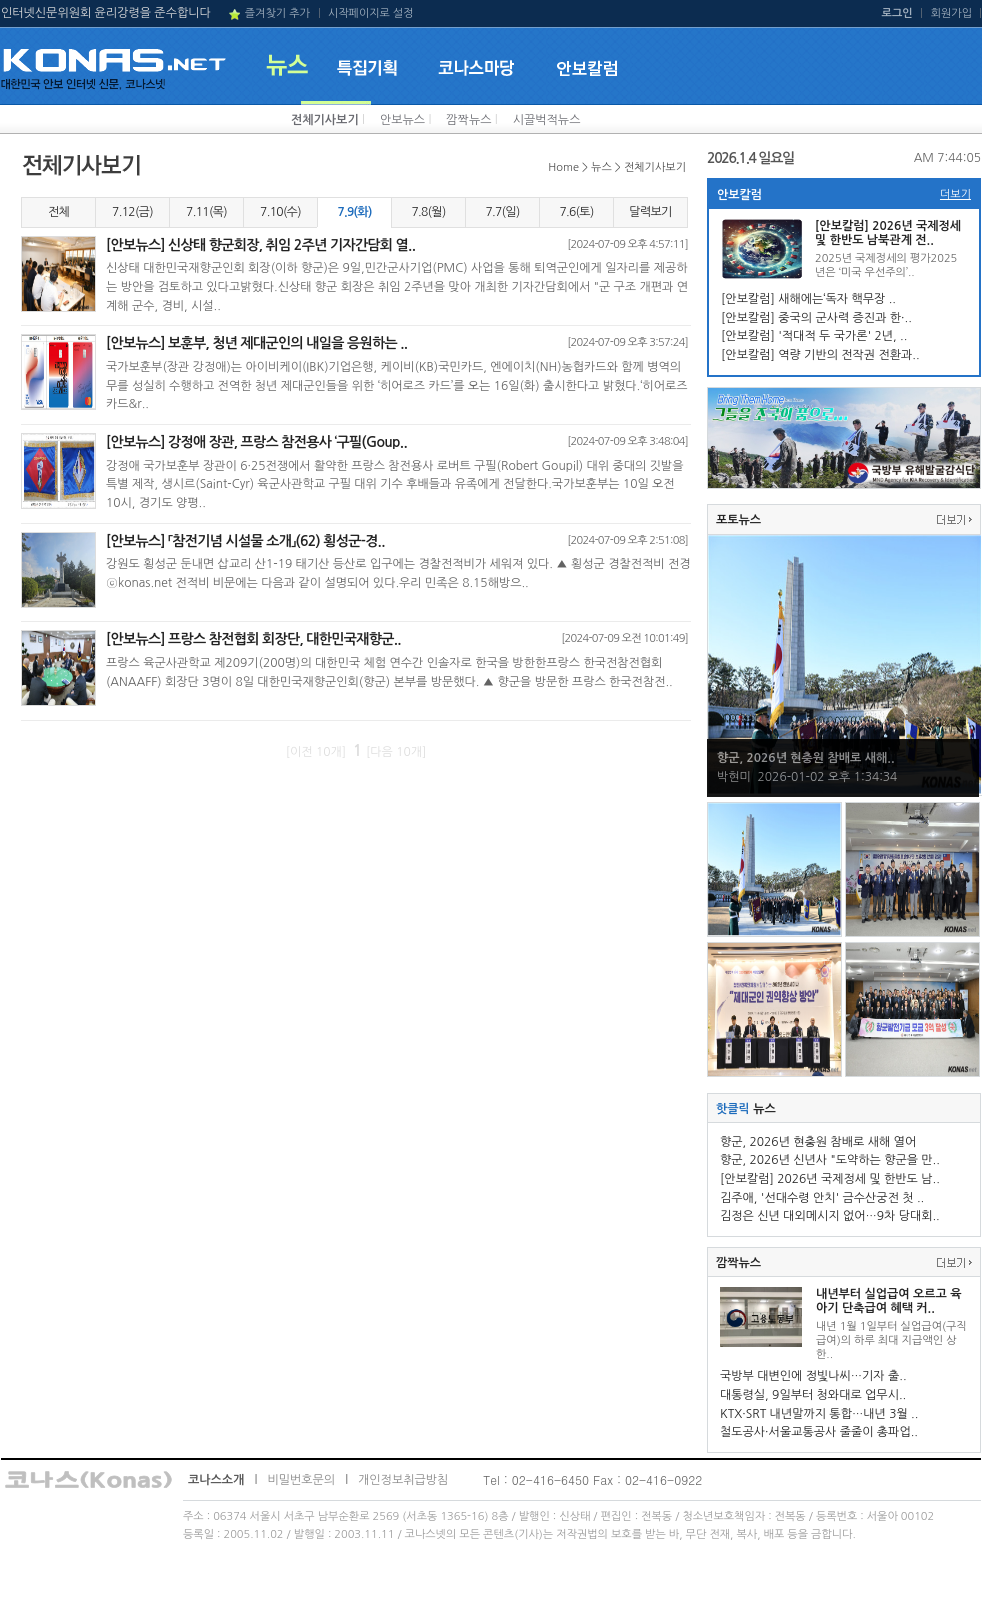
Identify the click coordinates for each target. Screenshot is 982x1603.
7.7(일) (502, 212)
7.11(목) (206, 212)
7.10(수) (280, 212)
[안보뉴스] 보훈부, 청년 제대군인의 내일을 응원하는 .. (256, 343)
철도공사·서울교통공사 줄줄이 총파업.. (819, 1432)
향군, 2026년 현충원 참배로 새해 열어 (818, 1142)
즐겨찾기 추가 (277, 13)
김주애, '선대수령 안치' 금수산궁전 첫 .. (822, 1198)
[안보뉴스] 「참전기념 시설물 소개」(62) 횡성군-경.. (245, 541)
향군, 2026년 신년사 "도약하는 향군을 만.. (830, 1160)
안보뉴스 (402, 120)
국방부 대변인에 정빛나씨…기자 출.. (813, 1376)
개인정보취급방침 (403, 1480)
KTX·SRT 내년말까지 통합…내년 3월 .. (819, 1414)
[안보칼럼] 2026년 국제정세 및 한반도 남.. (830, 1179)
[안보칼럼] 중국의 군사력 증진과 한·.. (816, 318)
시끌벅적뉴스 (547, 120)
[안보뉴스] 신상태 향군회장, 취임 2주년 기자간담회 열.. (260, 245)
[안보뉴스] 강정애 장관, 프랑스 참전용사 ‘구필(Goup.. (256, 442)
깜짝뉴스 (468, 120)
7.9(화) (354, 212)
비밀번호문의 (301, 1480)
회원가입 (951, 13)
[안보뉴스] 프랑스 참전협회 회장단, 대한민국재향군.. (253, 639)
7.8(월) (428, 212)
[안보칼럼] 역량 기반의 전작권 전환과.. (820, 355)
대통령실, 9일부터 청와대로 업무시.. (813, 1395)
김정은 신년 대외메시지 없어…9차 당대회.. (830, 1216)
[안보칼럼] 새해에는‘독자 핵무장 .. (808, 299)
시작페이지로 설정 (371, 13)
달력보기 (650, 212)
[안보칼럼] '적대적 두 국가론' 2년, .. (814, 336)
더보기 (955, 194)
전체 (58, 212)
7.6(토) (576, 212)
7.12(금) (132, 212)
